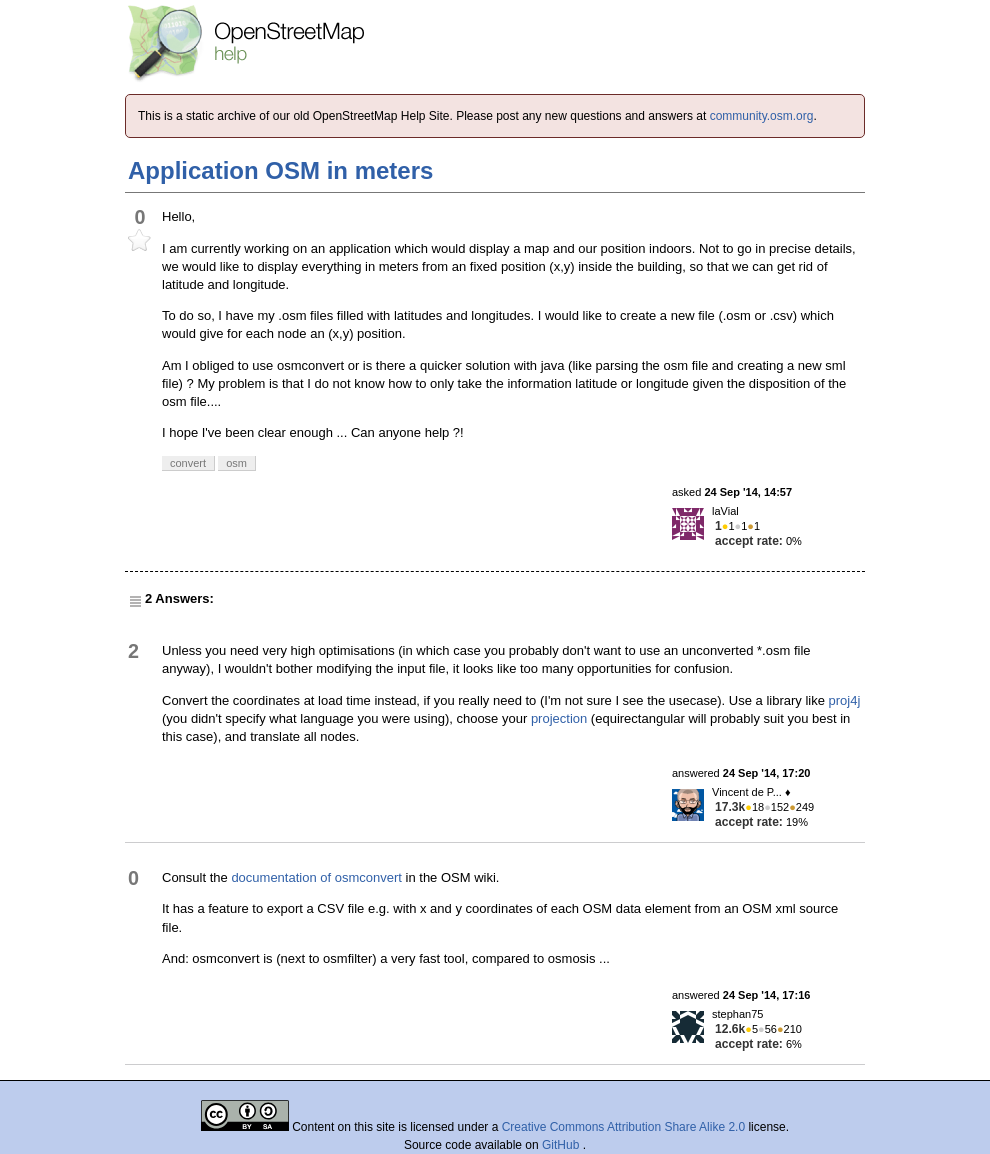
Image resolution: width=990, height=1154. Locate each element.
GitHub (562, 1145)
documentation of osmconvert (316, 877)
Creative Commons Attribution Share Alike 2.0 (623, 1127)
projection (559, 718)
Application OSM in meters (280, 170)
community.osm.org (762, 116)
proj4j (845, 700)
